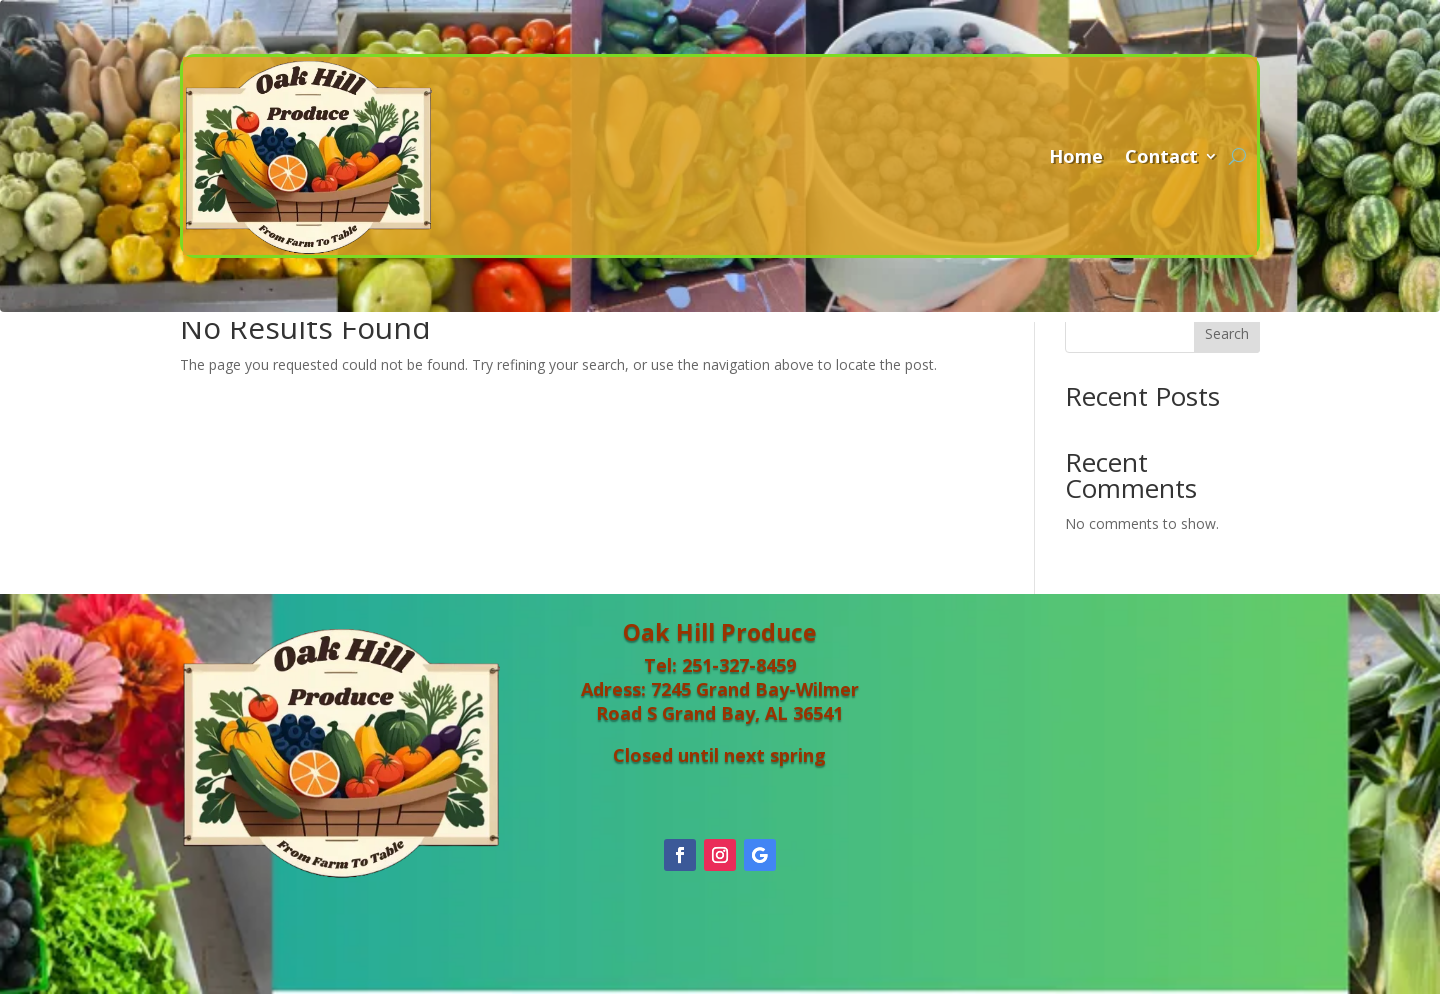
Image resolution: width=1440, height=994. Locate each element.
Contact (1161, 156)
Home (1076, 156)
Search (1227, 333)
